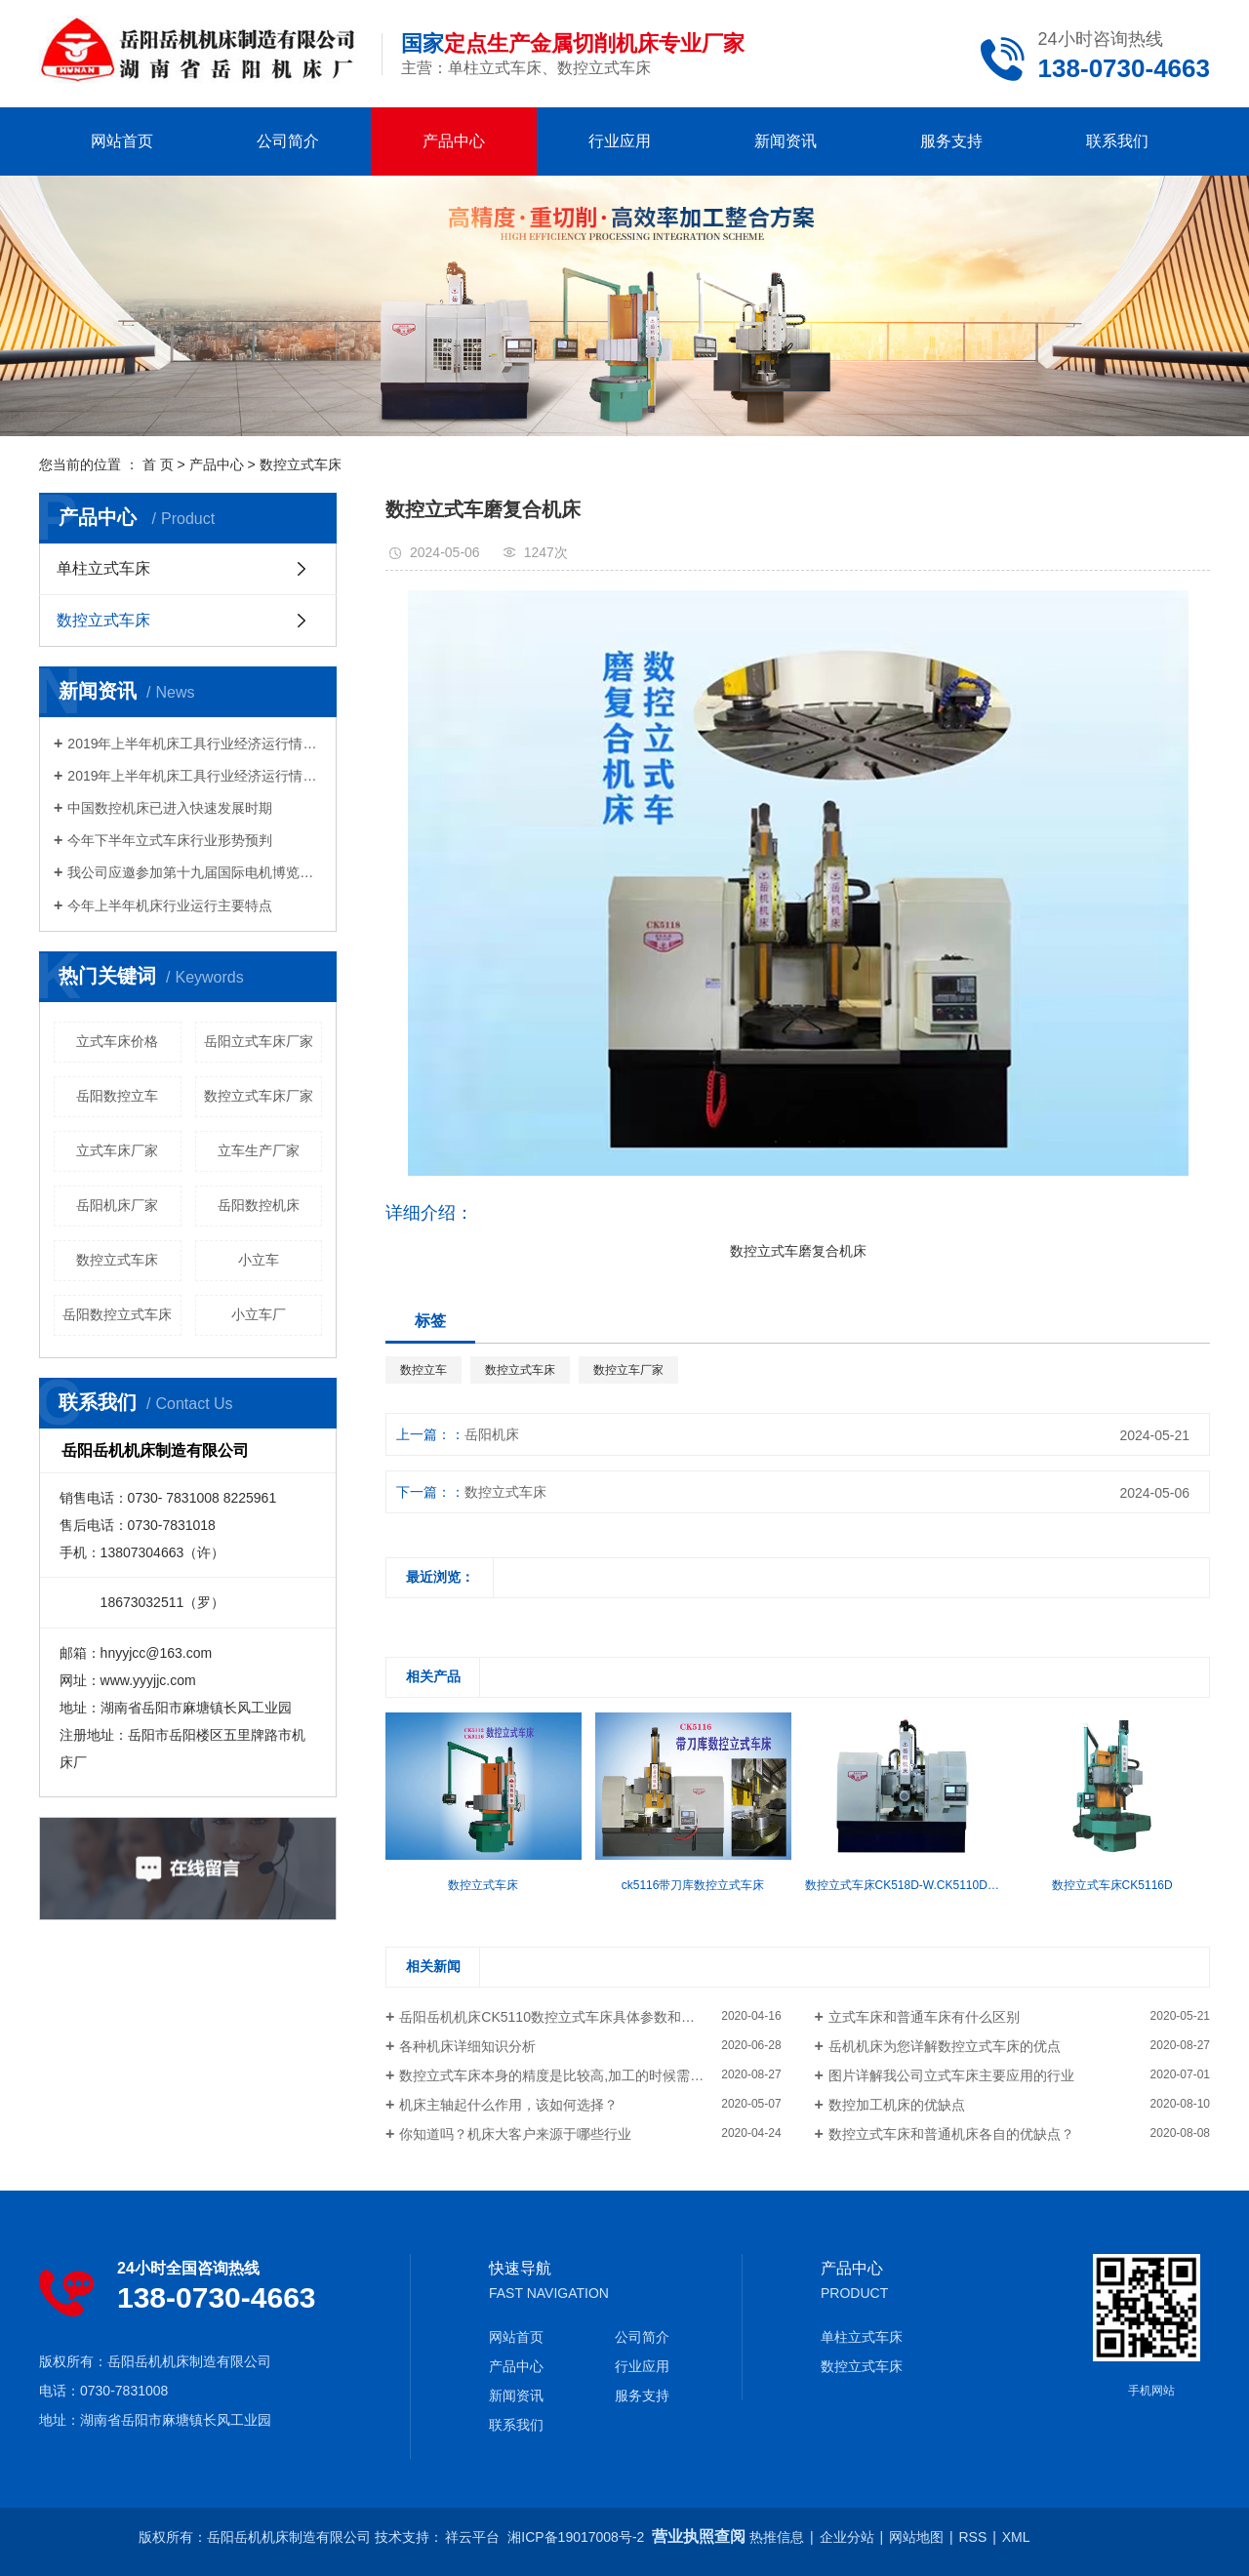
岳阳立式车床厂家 (258, 1041)
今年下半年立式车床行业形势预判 (183, 840)
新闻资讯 (785, 141)
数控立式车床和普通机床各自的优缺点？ (951, 2134)
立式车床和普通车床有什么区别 (924, 2017)
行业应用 (619, 141)
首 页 (158, 464)
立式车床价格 (117, 1041)
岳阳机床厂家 (117, 1205)
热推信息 (776, 2537)
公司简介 (288, 141)
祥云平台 (472, 2537)
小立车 (258, 1260)
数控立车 (423, 1370)
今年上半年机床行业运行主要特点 (169, 905)
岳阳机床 (491, 1434)
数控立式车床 (301, 464)
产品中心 (454, 141)
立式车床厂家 (117, 1150)
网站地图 (916, 2537)
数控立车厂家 (628, 1370)
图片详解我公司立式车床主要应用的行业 (951, 2075)
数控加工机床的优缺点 (896, 2105)
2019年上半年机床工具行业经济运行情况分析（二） (194, 743)
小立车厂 (258, 1314)
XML (1016, 2537)
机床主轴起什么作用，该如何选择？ (508, 2105)
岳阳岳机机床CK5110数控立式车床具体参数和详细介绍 (567, 2017)
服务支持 (951, 141)
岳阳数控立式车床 (117, 1314)
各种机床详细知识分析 (467, 2046)
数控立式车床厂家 (258, 1096)
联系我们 (1117, 141)
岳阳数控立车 (117, 1096)
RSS (973, 2537)
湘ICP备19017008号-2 (575, 2537)
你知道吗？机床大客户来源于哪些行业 (515, 2134)
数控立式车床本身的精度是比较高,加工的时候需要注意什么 (578, 2075)
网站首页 (122, 141)
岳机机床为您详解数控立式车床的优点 (944, 2046)
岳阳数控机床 (259, 1205)
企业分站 (847, 2537)
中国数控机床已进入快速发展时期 (169, 808)
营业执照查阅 (698, 2536)
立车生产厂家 (259, 1150)
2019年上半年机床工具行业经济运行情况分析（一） (194, 776)
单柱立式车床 (103, 568)
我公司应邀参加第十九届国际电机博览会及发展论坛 (194, 872)
